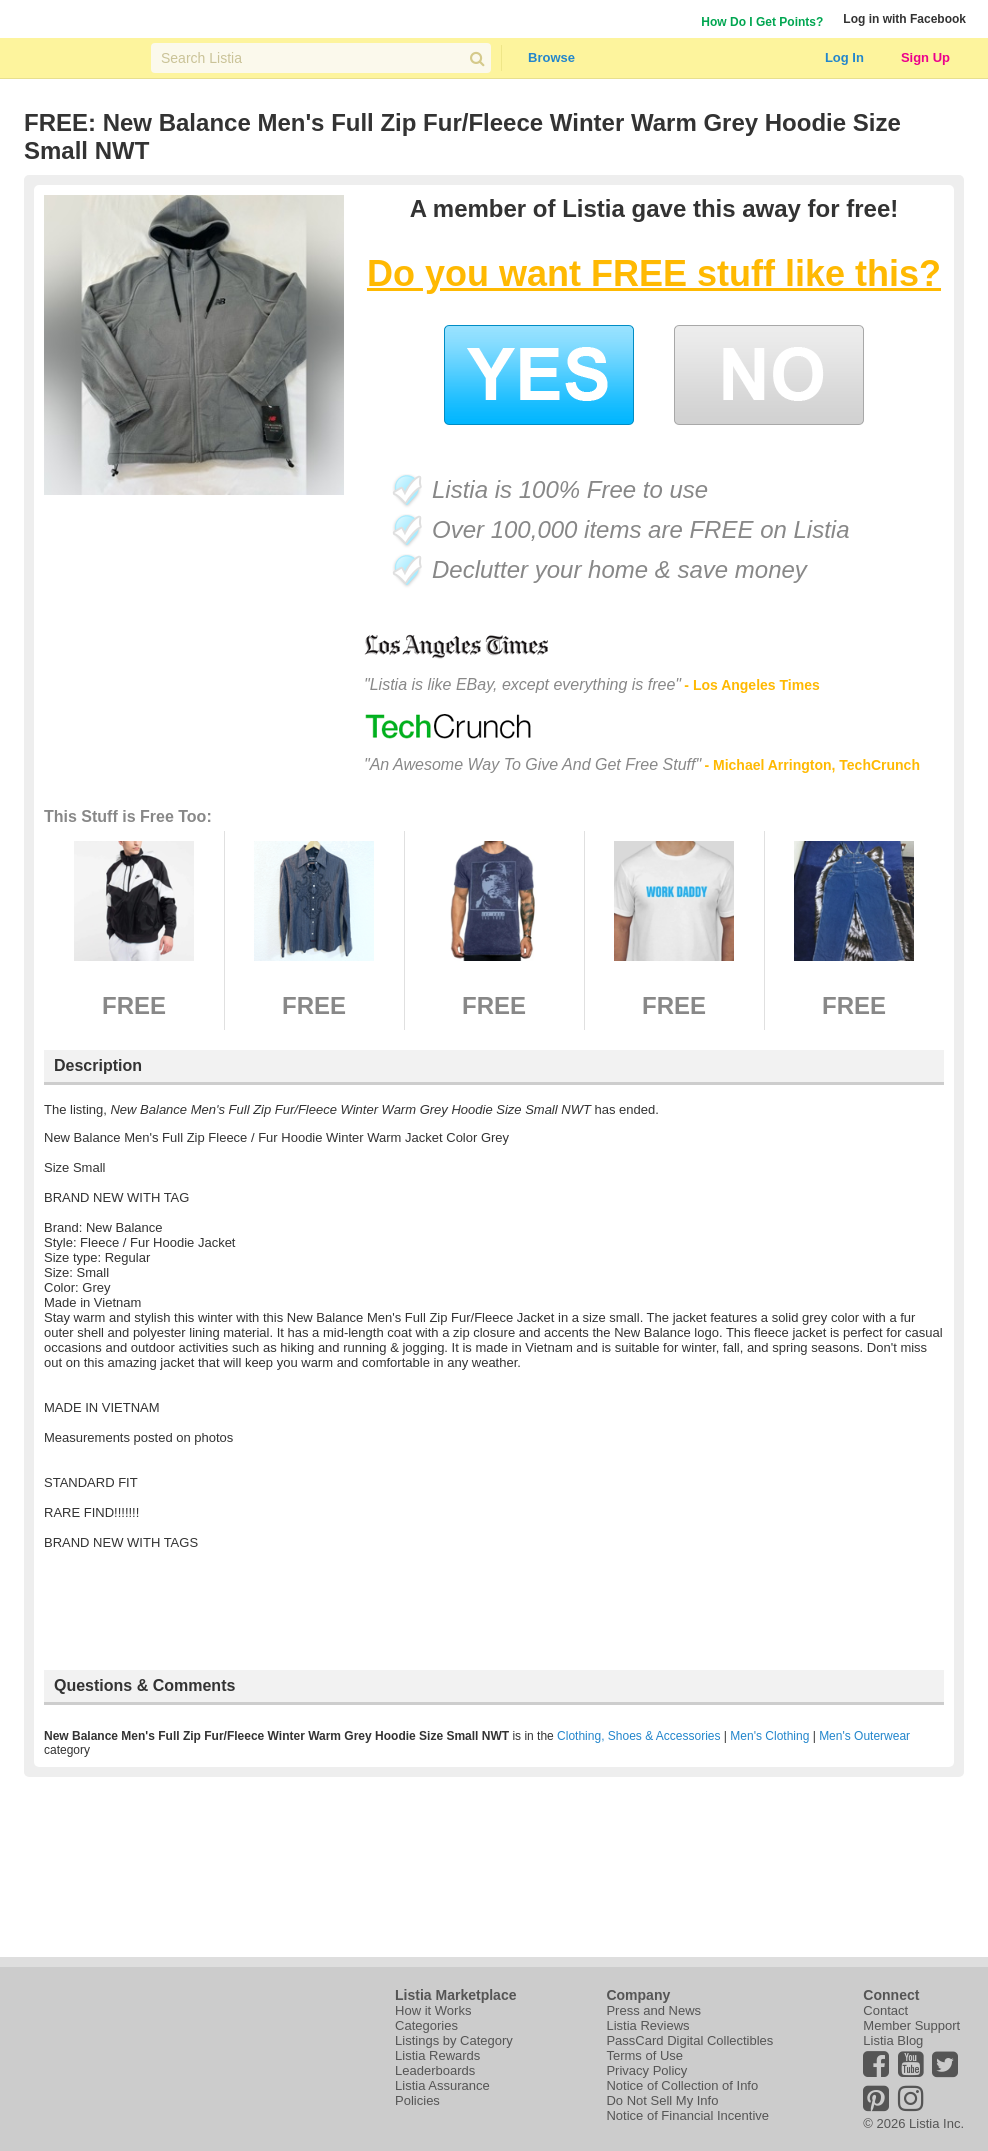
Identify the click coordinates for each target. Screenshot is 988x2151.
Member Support (911, 2025)
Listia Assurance (442, 2085)
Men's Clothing (769, 1736)
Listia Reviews (647, 2025)
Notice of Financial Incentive (687, 2115)
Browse (551, 57)
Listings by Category (454, 2040)
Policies (417, 2100)
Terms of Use (644, 2055)
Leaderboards (435, 2070)
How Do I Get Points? (762, 22)
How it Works (433, 2010)
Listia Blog (893, 2040)
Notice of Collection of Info (682, 2085)
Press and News (653, 2010)
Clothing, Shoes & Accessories (638, 1736)
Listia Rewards (437, 2055)
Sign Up (925, 57)
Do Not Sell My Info (662, 2100)
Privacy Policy (646, 2070)
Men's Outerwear (864, 1736)
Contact (885, 2010)
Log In (844, 57)
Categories (426, 2025)
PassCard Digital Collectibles (689, 2040)
